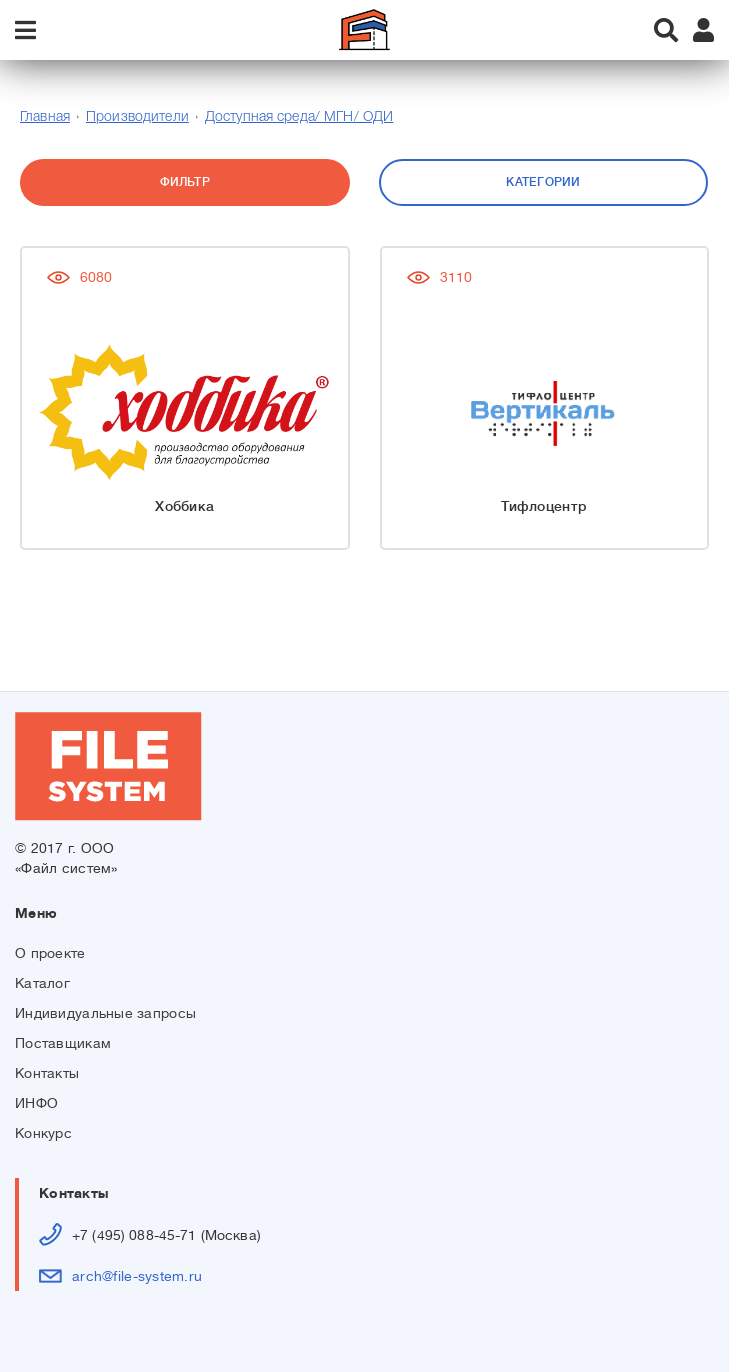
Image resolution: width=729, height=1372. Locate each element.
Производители (137, 117)
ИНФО (36, 1103)
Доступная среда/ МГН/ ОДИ (299, 117)
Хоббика (184, 506)
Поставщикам (63, 1043)
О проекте (50, 953)
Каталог (42, 983)
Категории (543, 182)
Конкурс (43, 1133)
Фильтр (185, 182)
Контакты (47, 1073)
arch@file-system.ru (137, 1276)
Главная (45, 117)
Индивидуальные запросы (105, 1013)
